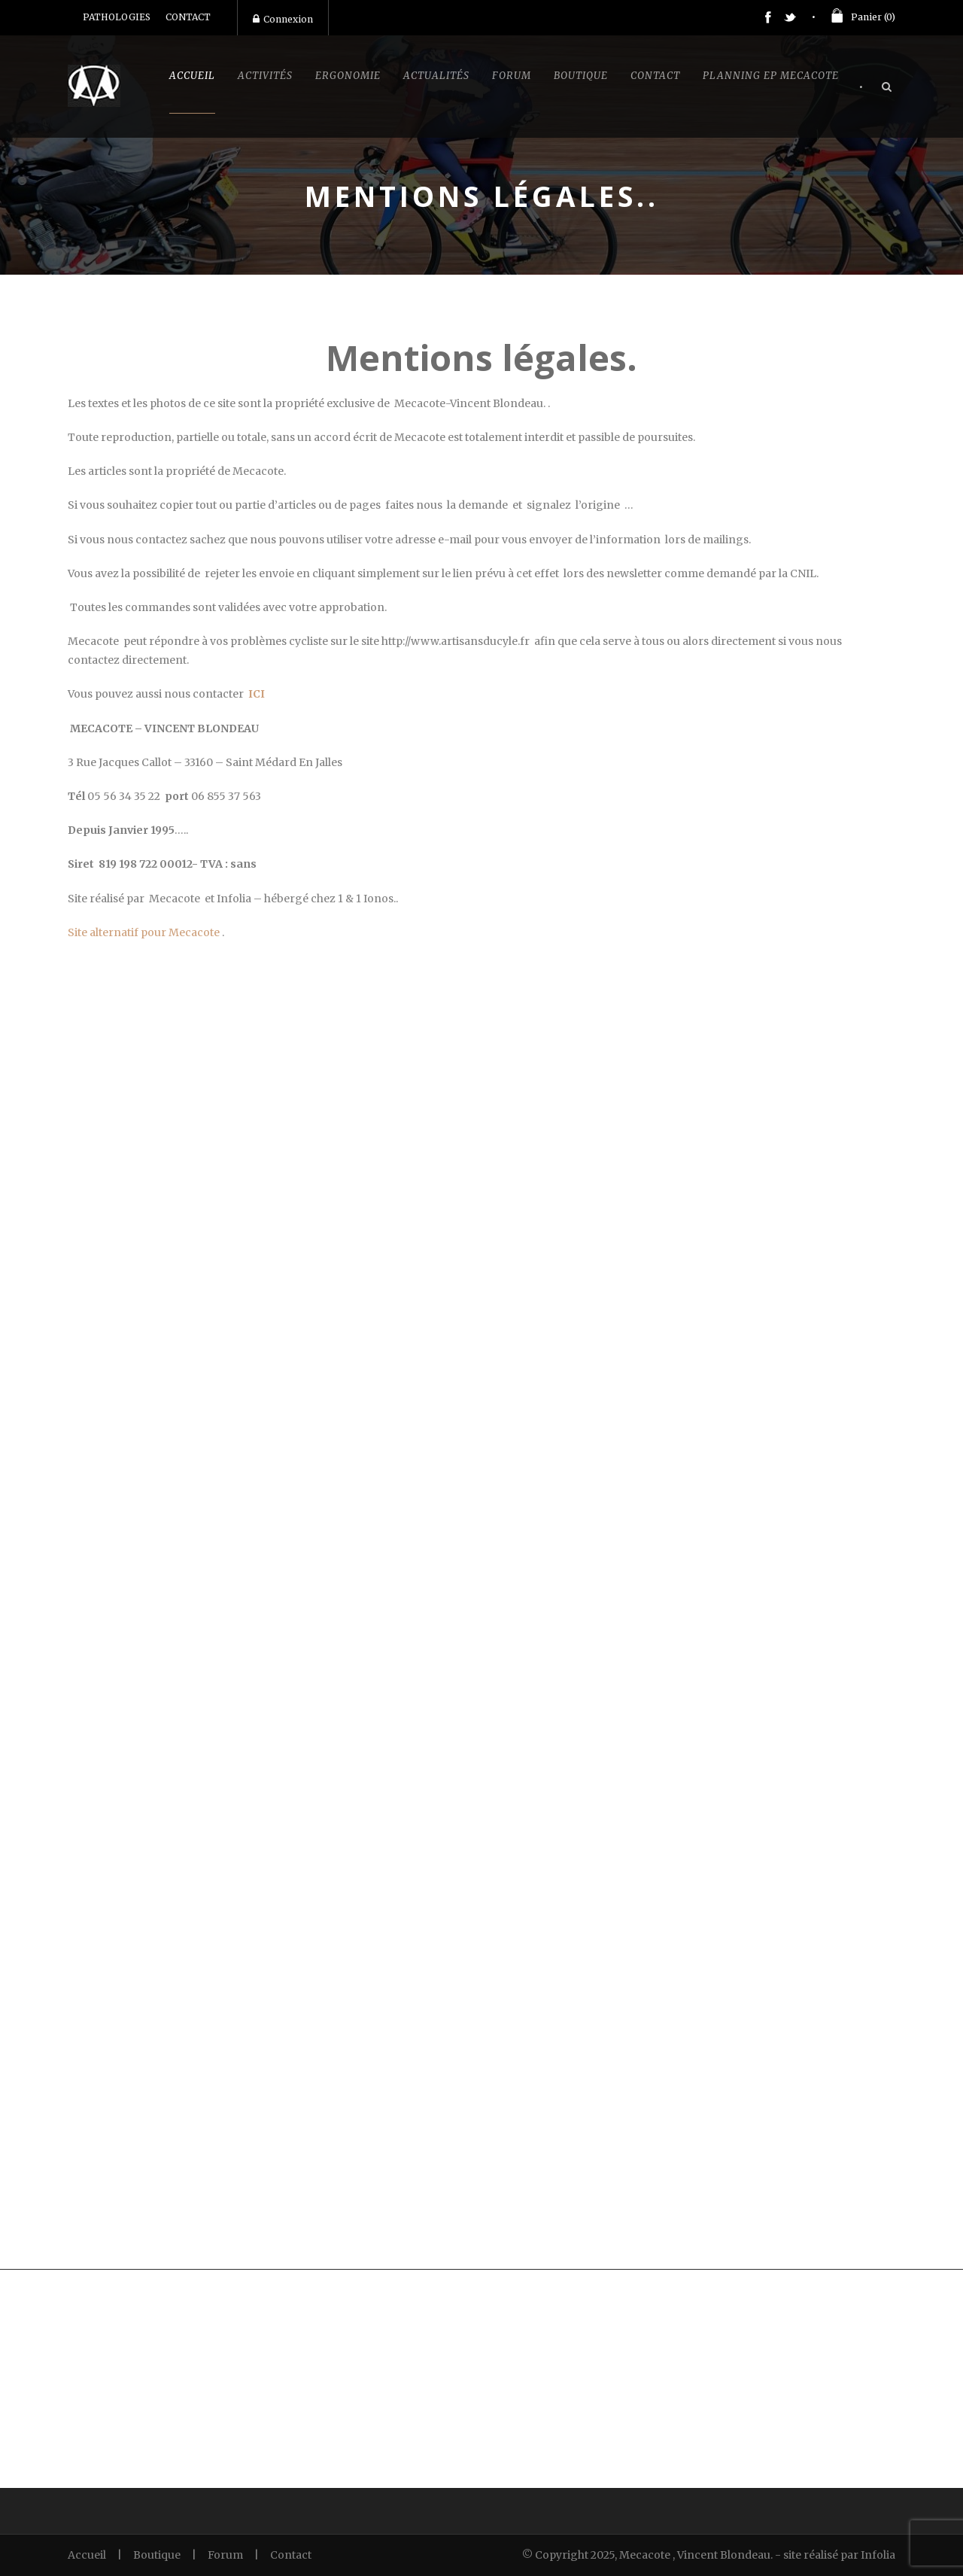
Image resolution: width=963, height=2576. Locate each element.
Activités (265, 75)
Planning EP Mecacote (771, 75)
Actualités (436, 75)
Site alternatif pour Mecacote (144, 932)
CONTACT (188, 17)
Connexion (283, 19)
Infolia (878, 2555)
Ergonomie (348, 75)
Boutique (581, 75)
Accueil (192, 75)
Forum (511, 75)
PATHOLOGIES (116, 17)
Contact (655, 75)
